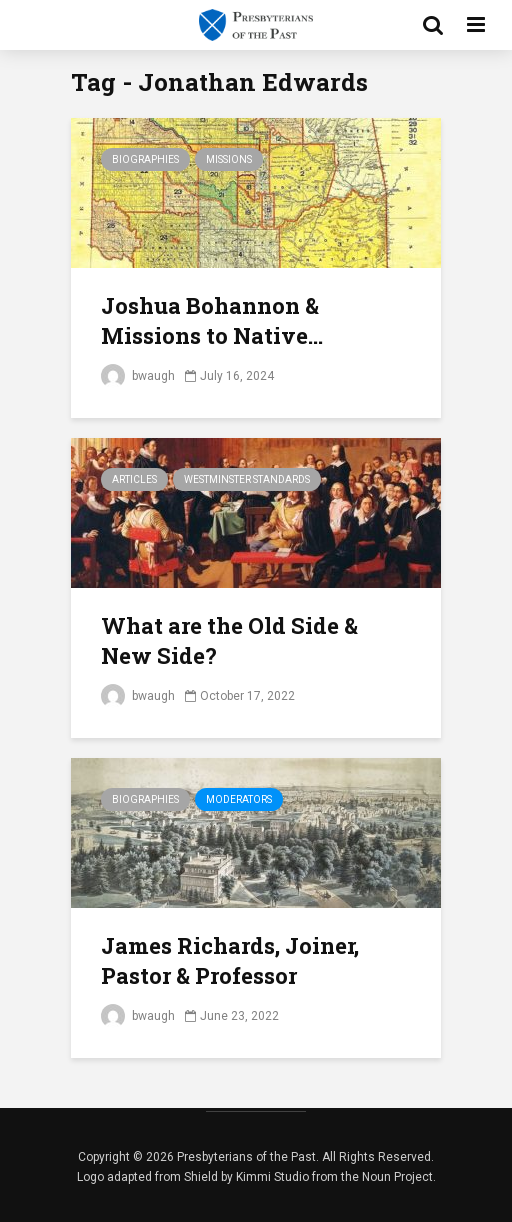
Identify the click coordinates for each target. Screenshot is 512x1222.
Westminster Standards (247, 479)
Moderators (239, 799)
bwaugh (138, 376)
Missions (229, 159)
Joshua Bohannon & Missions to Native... (212, 320)
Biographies (145, 159)
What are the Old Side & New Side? (229, 640)
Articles (134, 479)
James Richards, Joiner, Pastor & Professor (230, 960)
